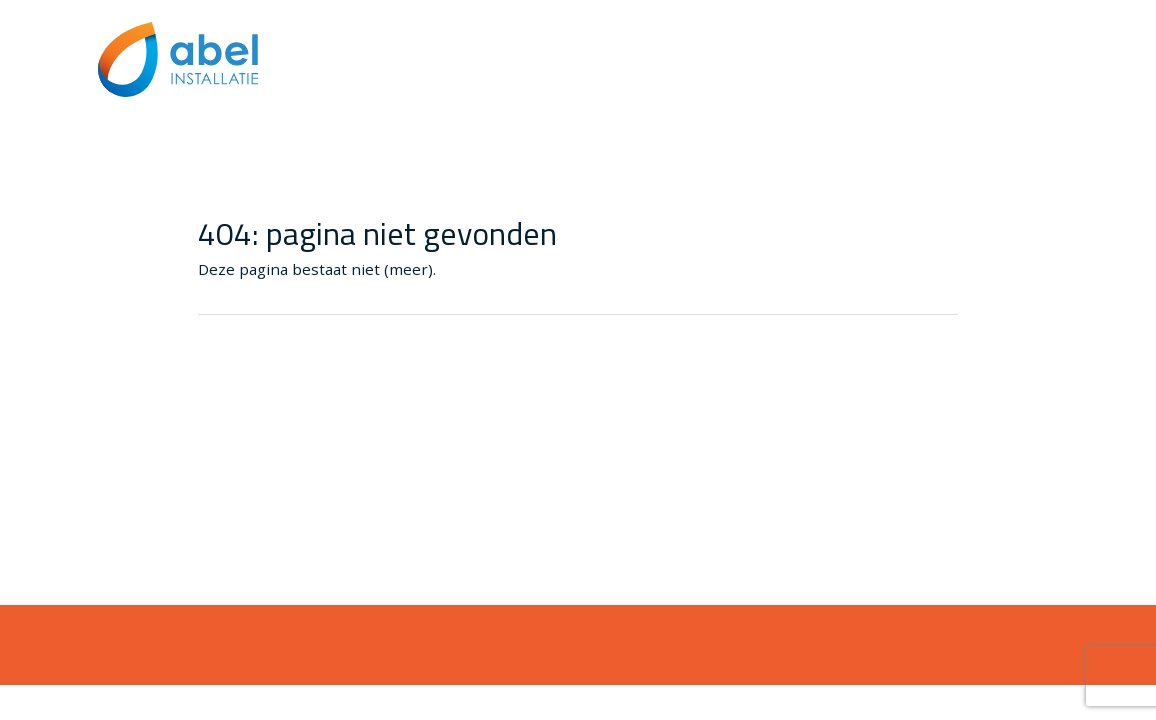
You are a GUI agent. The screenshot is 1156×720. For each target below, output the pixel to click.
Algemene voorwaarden (971, 102)
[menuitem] (971, 102)
